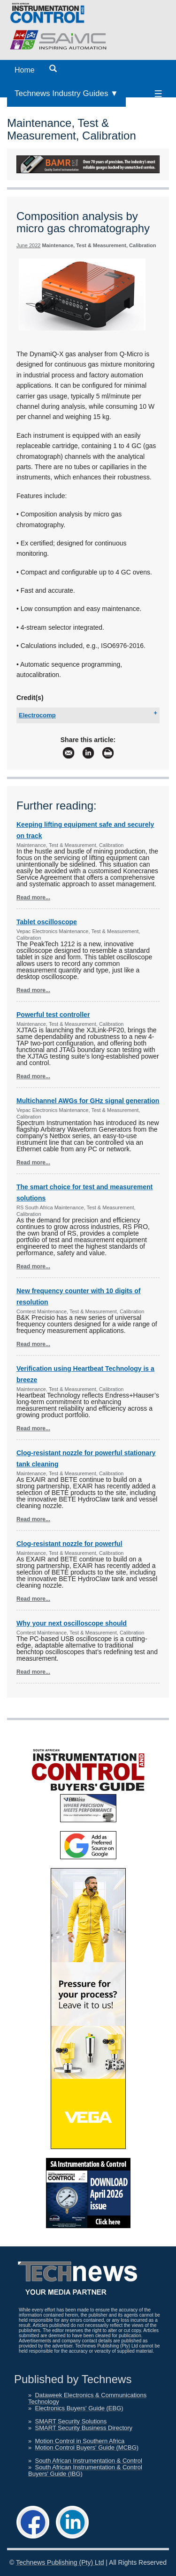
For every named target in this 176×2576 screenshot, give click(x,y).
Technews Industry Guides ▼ (66, 93)
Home (25, 70)
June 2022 (28, 245)
